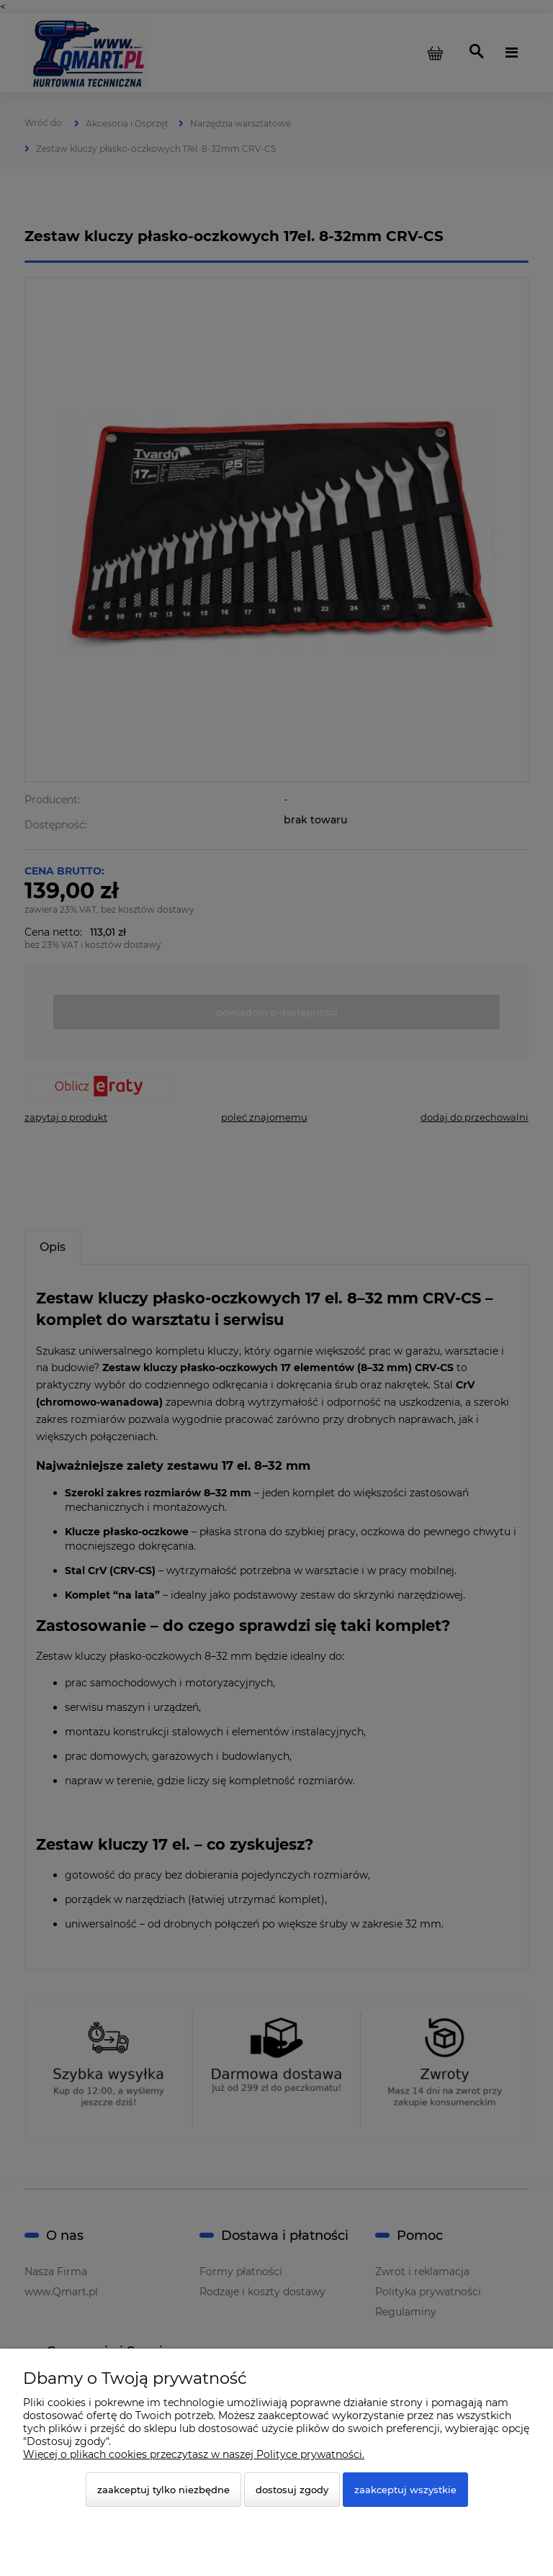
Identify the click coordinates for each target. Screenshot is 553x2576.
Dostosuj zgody (292, 2489)
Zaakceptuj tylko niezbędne (163, 2489)
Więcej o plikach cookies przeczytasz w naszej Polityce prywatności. (193, 2454)
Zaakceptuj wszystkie (405, 2489)
